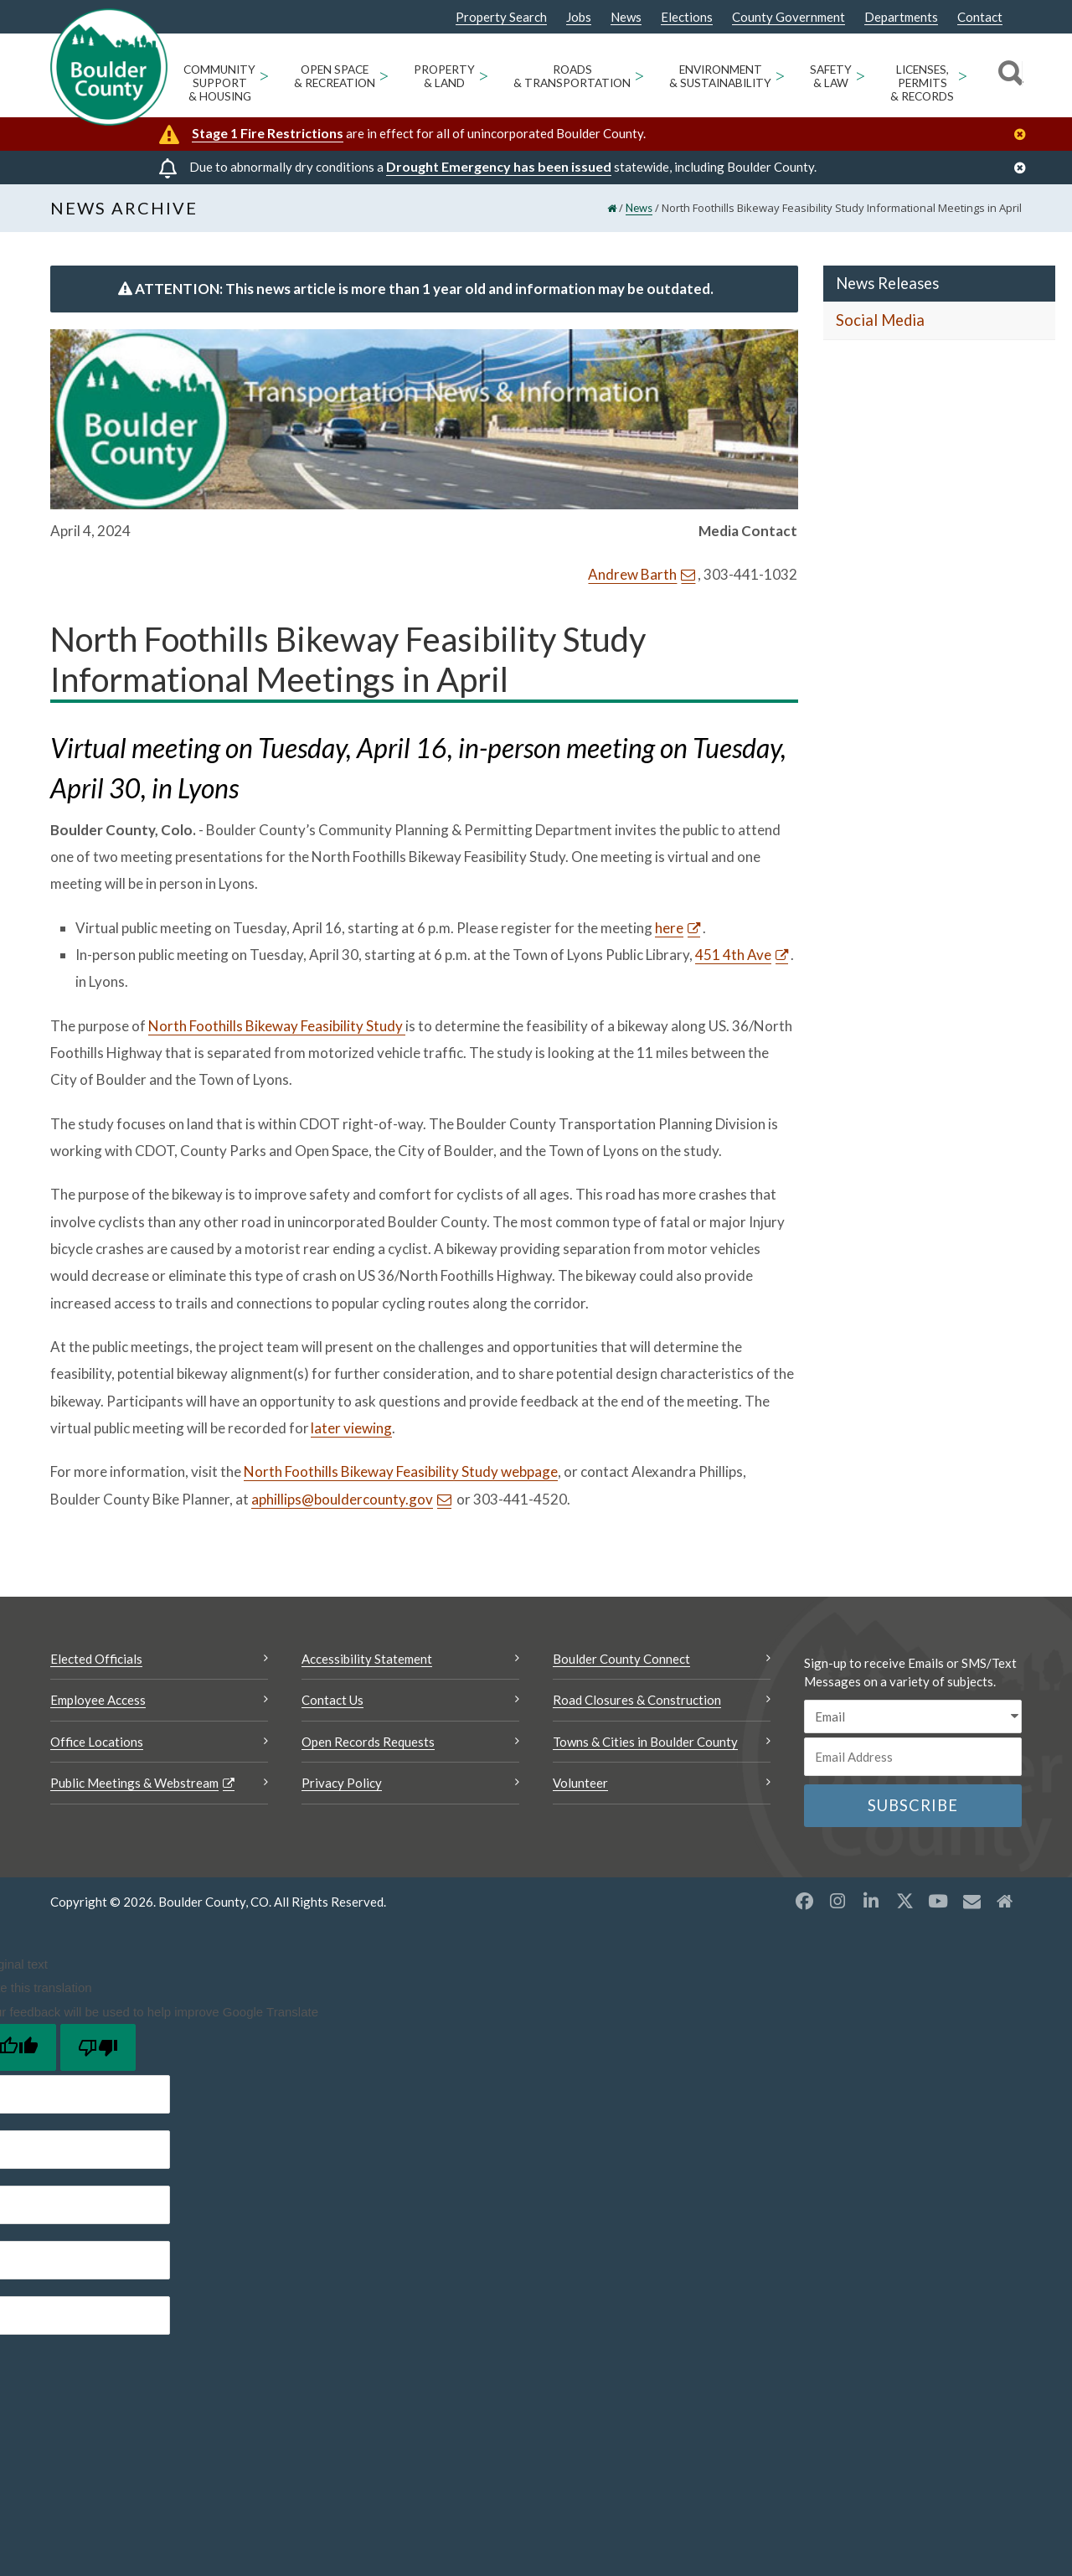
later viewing (351, 1431)
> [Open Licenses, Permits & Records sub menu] (962, 75)
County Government (788, 17)
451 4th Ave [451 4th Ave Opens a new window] (733, 958)
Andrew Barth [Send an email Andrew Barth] (632, 578)
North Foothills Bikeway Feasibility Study (276, 1029)
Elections (687, 17)
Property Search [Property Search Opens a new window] (501, 17)
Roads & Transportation (572, 76)
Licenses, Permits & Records (922, 83)
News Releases (887, 286)
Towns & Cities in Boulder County (645, 1745)
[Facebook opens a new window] (804, 1904)
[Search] (1008, 75)
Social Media (880, 324)
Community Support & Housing (219, 83)
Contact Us (332, 1703)
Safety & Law (831, 76)
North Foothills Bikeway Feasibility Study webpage (401, 1475)
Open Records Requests (368, 1745)
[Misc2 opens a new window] (1005, 1904)
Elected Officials (96, 1662)
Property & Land (444, 76)
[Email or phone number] (913, 1761)
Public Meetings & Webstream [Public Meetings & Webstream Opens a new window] (134, 1786)
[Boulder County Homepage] (109, 67)
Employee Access (98, 1703)
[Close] (1024, 134)
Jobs (578, 17)
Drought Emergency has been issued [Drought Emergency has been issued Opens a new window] (498, 166)
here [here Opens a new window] (669, 931)
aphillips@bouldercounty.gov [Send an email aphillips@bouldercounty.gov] (342, 1502)
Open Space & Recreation (334, 76)
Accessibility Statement (367, 1662)
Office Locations (96, 1745)
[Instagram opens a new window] (837, 1904)
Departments (901, 17)
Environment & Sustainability (720, 76)
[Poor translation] (98, 2050)
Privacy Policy (342, 1786)
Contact (979, 17)
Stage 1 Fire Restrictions (267, 133)
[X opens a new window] (904, 1904)
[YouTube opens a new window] (938, 1904)
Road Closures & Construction (637, 1703)
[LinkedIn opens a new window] (871, 1904)
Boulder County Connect (621, 1662)
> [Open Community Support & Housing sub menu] (264, 75)
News (626, 17)
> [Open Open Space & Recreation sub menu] (384, 75)
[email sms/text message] (913, 1720)
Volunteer (580, 1786)
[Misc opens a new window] (971, 1904)
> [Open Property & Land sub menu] (483, 75)
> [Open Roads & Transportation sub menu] (639, 75)
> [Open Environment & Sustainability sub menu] (780, 75)
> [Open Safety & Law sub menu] (860, 75)
